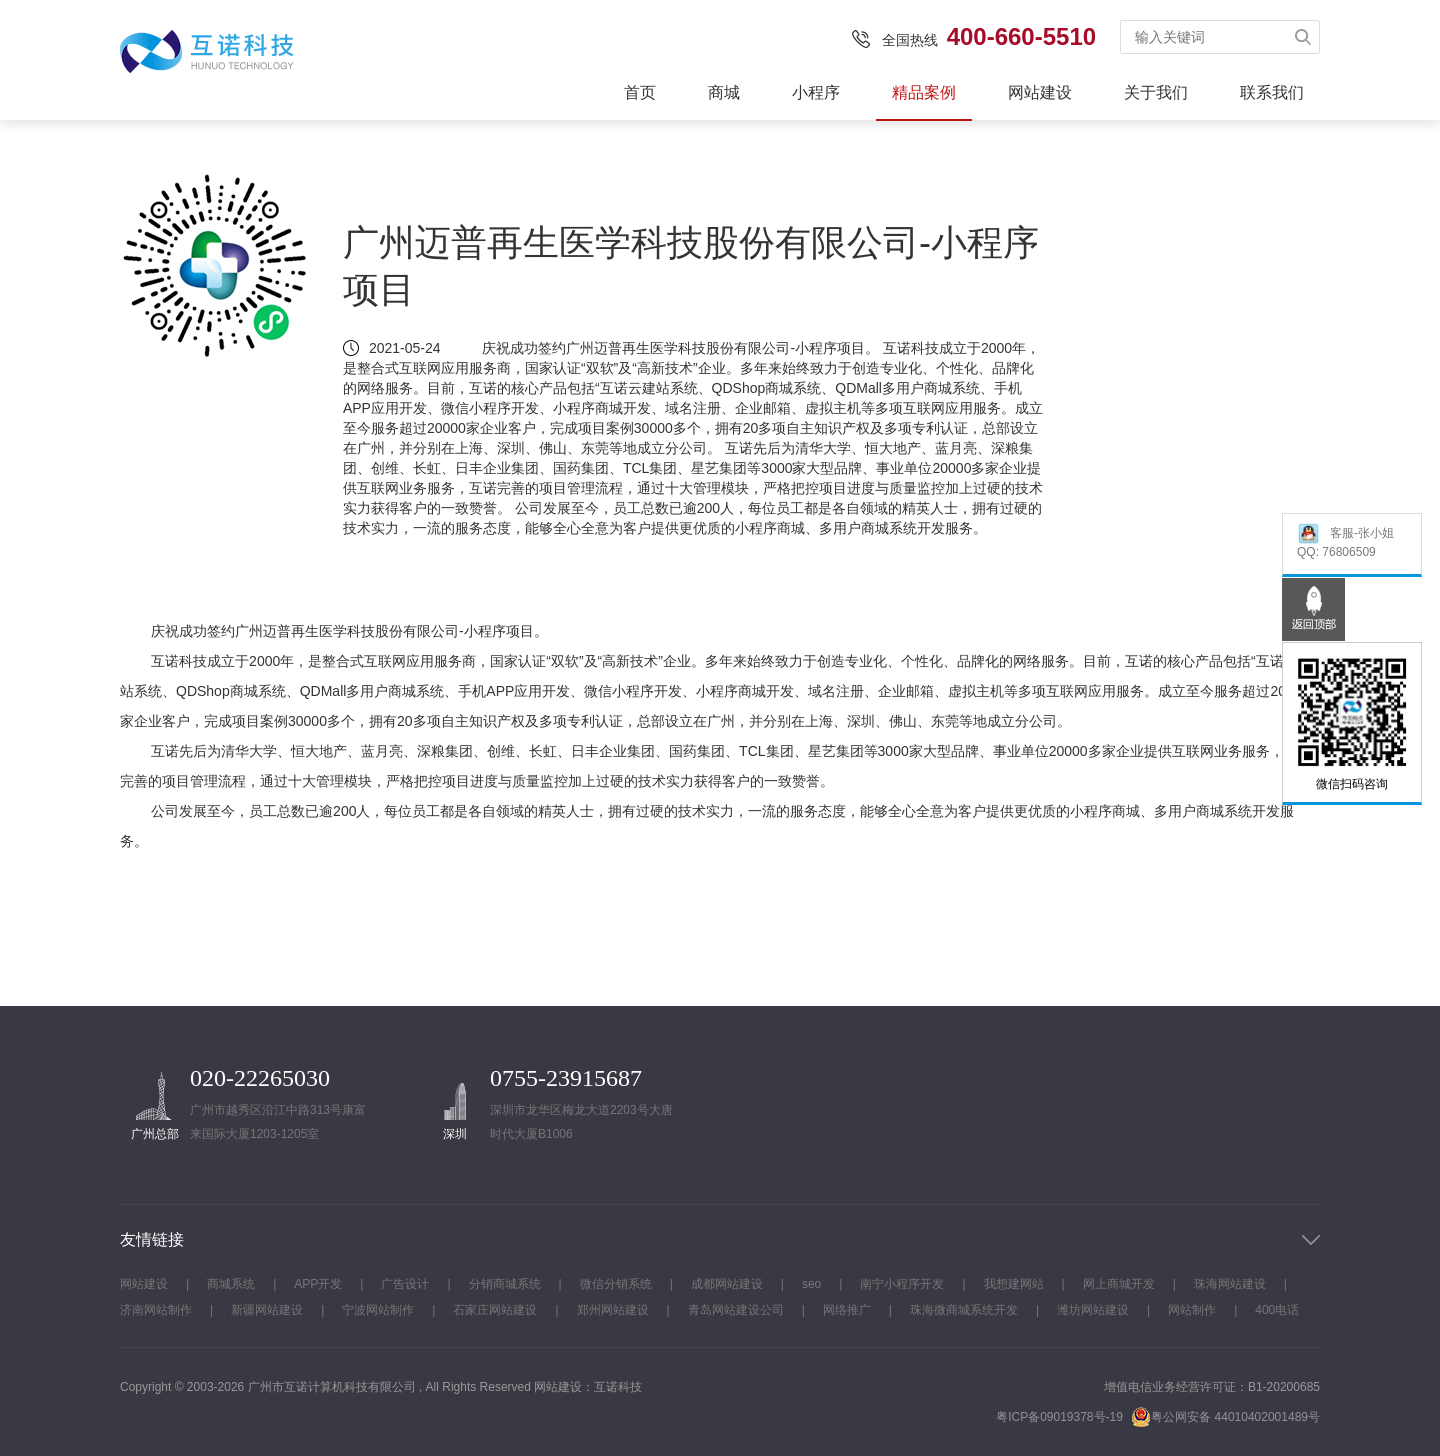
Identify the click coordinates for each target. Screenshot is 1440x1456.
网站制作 (1192, 1310)
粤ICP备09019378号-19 (1059, 1417)
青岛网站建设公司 (736, 1310)
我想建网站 (1014, 1284)
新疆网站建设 (267, 1310)
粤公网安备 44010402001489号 (1225, 1416)
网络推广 (847, 1310)
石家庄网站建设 (495, 1310)
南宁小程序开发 (902, 1284)
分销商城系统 (505, 1284)
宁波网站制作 (378, 1310)
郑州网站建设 (613, 1310)
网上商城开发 (1119, 1284)
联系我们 (1272, 92)
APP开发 (318, 1284)
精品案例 (924, 92)
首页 (640, 92)
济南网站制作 (156, 1310)
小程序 (816, 92)
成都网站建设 (727, 1284)
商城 (724, 92)
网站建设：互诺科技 (588, 1387)
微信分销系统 (616, 1284)
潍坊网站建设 (1093, 1310)
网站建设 (1040, 92)
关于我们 (1156, 92)
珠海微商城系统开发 (964, 1310)
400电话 (1277, 1310)
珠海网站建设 (1230, 1284)
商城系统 (231, 1284)
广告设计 (405, 1284)
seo (811, 1284)
